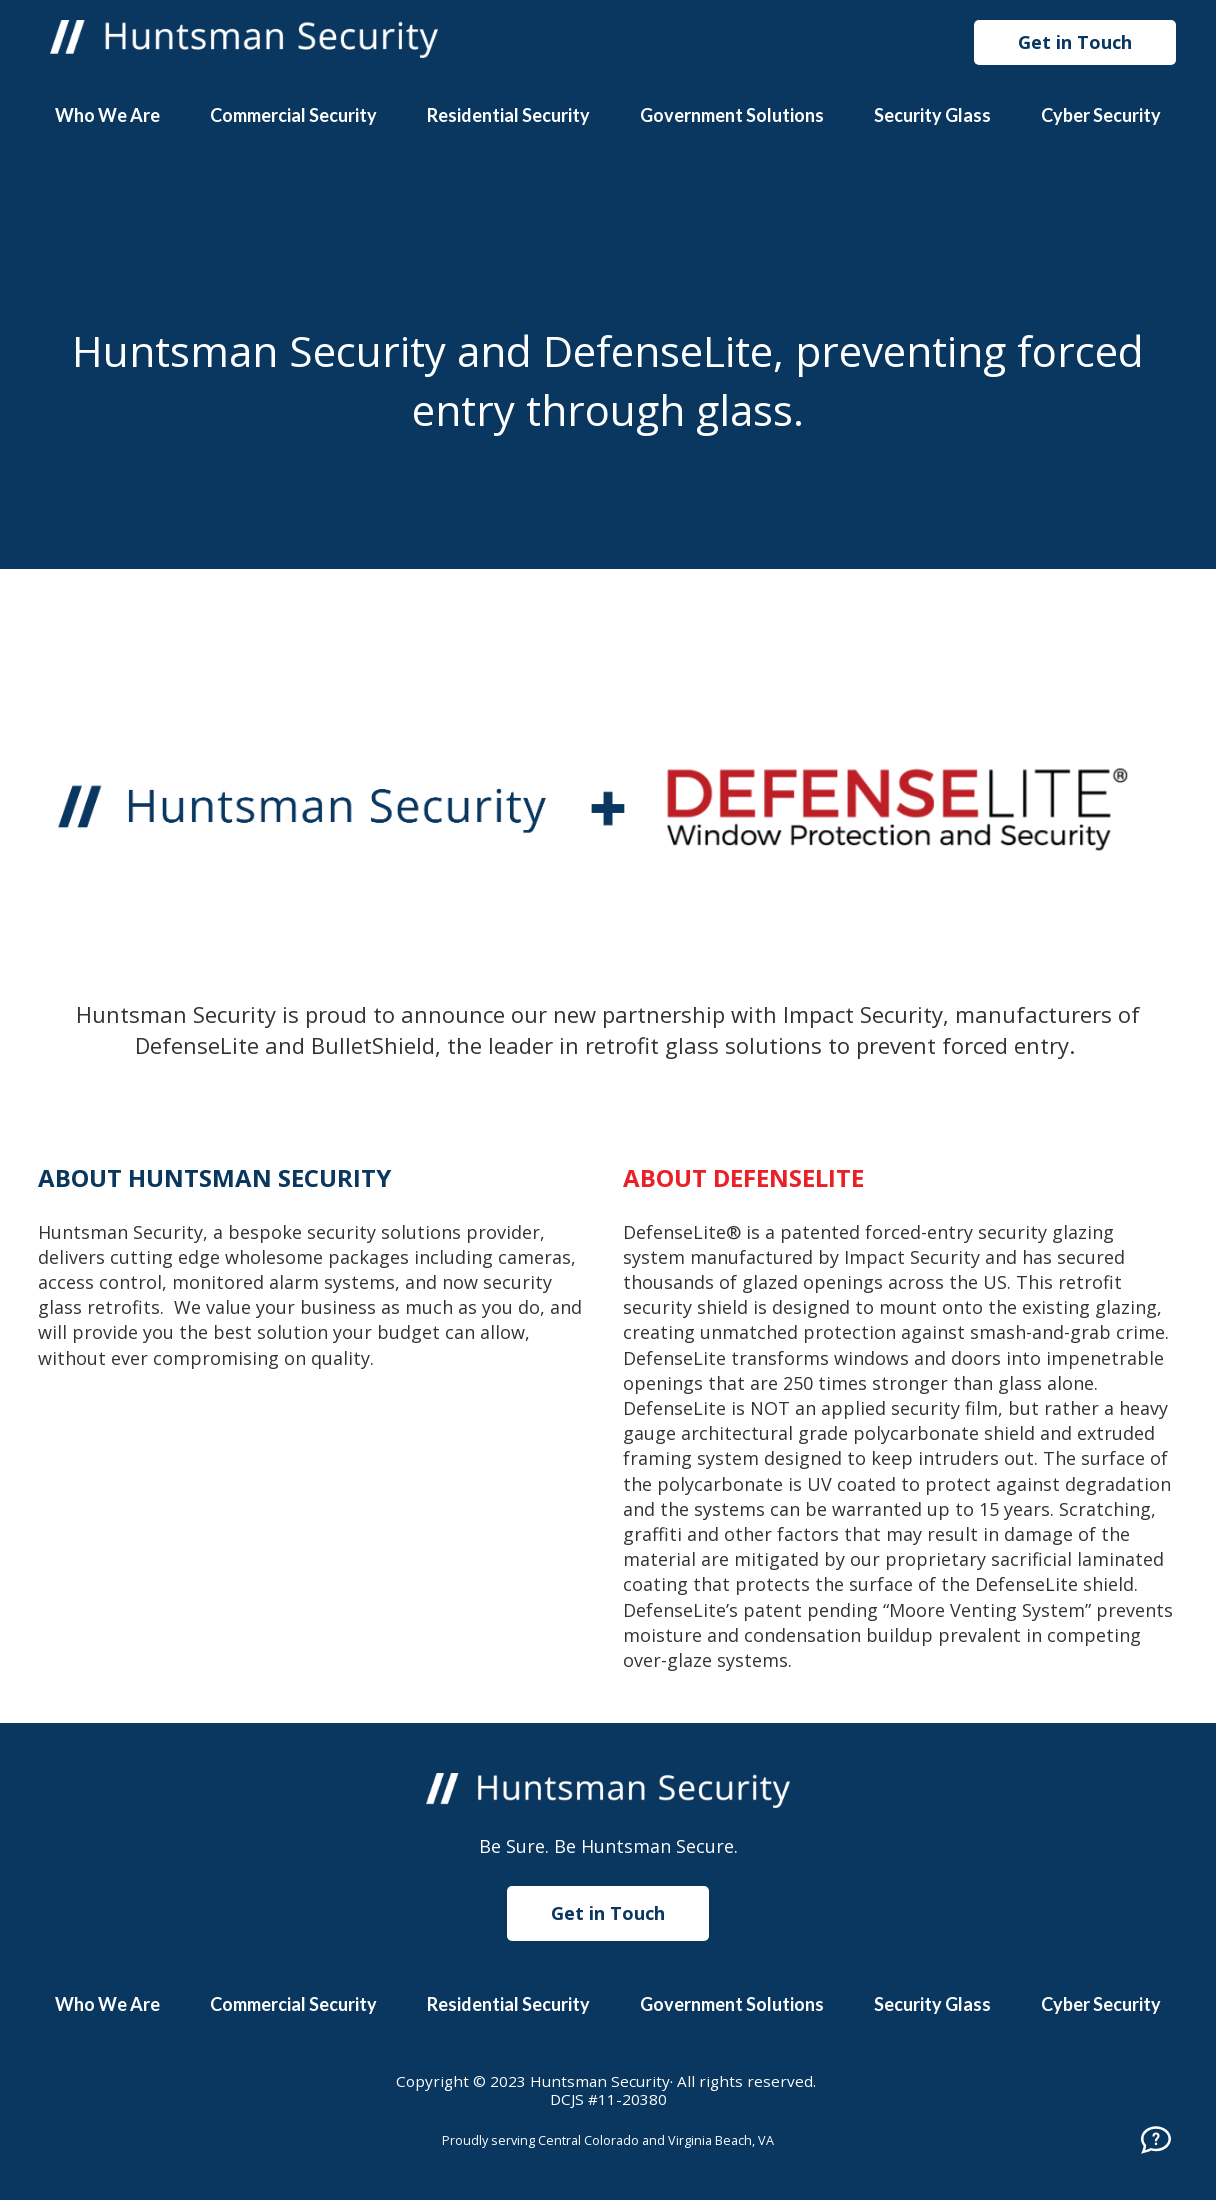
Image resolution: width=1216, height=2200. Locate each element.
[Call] (1156, 2140)
